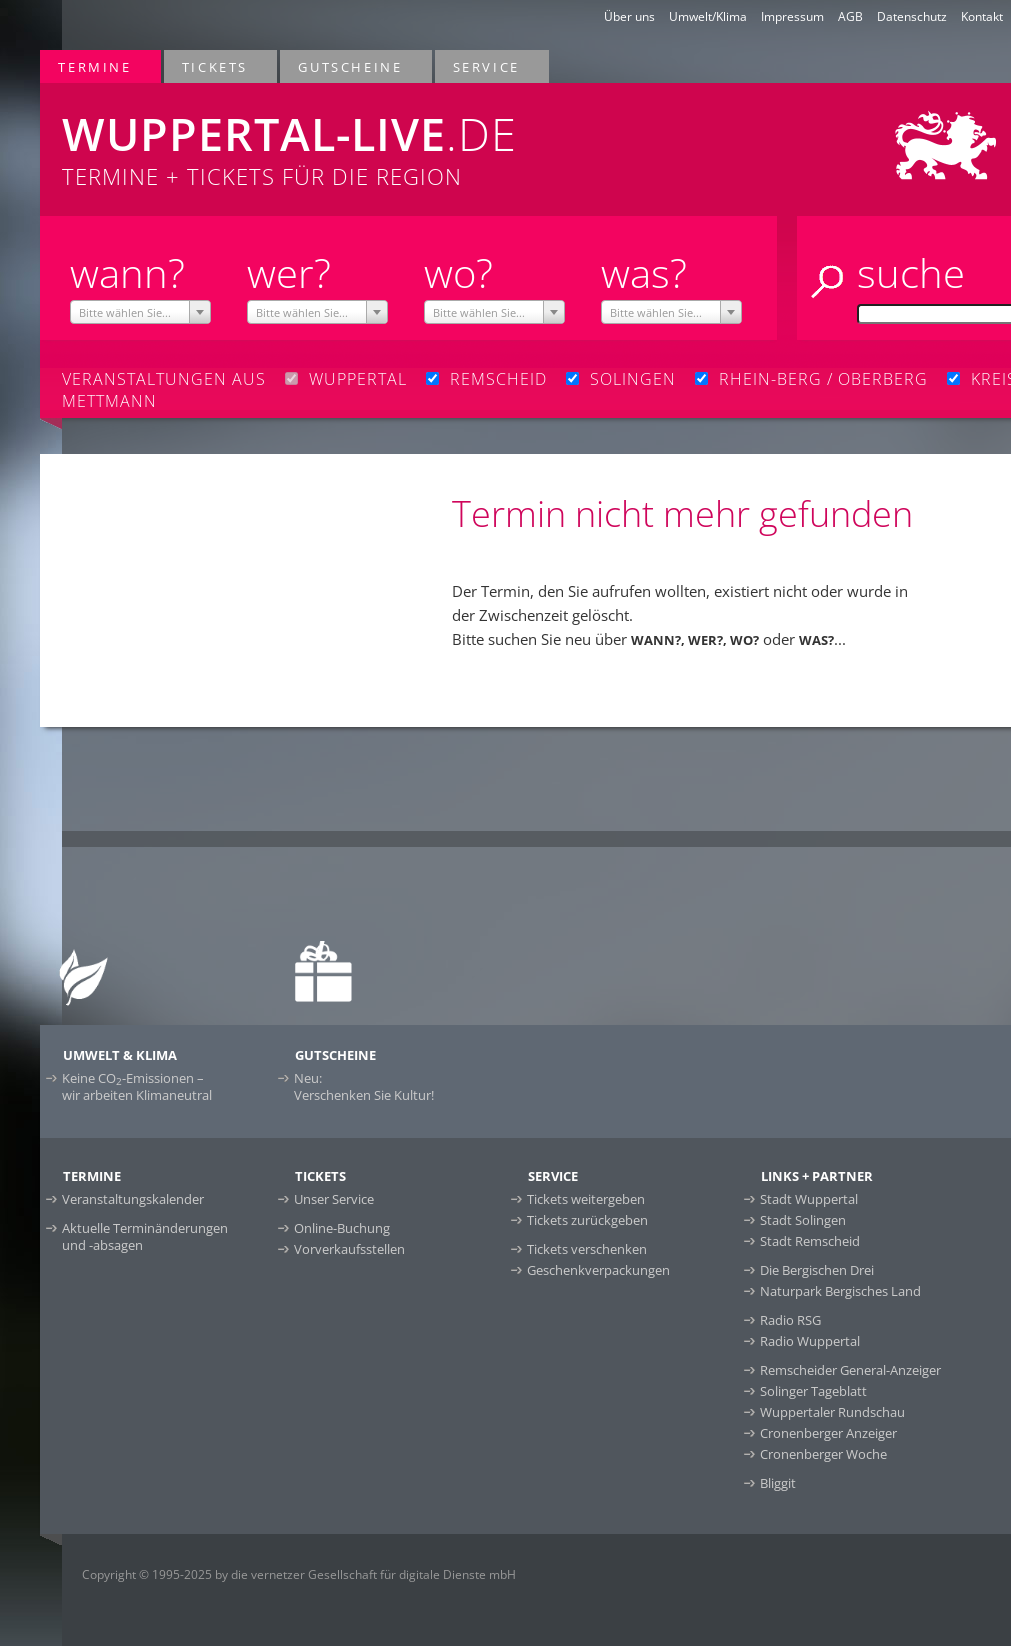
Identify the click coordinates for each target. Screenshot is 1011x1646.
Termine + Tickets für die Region (336, 137)
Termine (95, 66)
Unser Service (334, 1199)
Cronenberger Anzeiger (828, 1433)
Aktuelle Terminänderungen (145, 1236)
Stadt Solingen (803, 1220)
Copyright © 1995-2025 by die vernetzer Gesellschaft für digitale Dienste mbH (299, 1574)
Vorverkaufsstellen (349, 1249)
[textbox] (141, 313)
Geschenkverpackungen (598, 1270)
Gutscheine (351, 66)
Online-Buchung (342, 1228)
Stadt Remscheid (810, 1241)
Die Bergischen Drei (817, 1270)
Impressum (792, 16)
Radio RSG (790, 1320)
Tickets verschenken (587, 1249)
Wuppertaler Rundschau (832, 1412)
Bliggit (778, 1483)
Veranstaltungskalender (133, 1199)
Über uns (629, 16)
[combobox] (141, 312)
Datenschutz (912, 16)
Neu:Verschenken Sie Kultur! (364, 1086)
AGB (850, 16)
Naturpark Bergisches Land (840, 1291)
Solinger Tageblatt (813, 1391)
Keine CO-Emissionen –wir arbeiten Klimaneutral (137, 1086)
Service (487, 66)
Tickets (216, 66)
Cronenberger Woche (823, 1454)
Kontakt (982, 16)
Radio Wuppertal (810, 1341)
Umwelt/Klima (708, 16)
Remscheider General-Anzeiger (850, 1370)
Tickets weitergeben (586, 1199)
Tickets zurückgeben (587, 1220)
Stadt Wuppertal (809, 1199)
